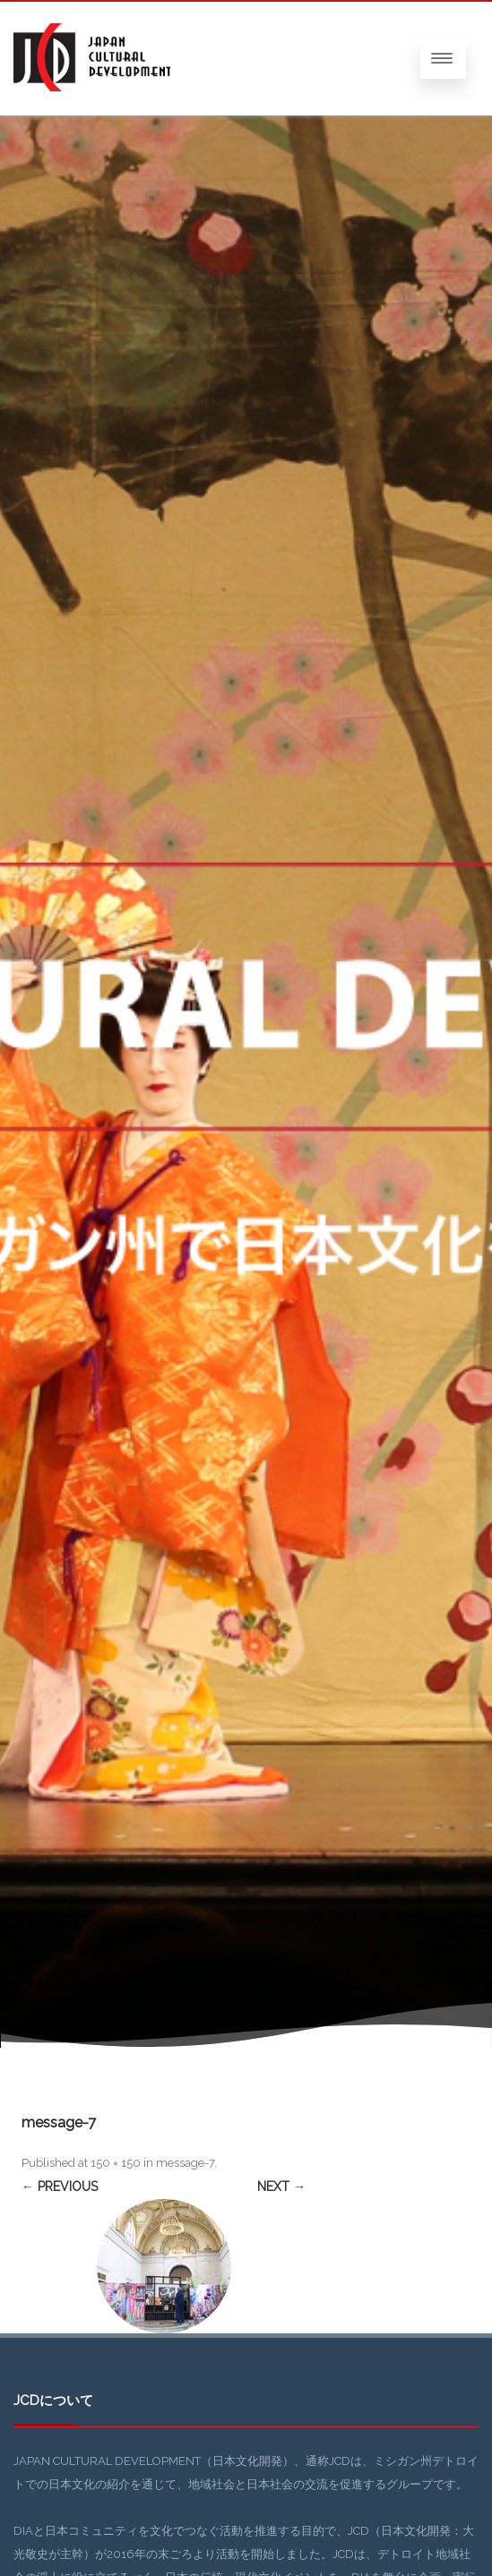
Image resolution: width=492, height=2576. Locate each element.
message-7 (185, 2162)
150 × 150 (116, 2162)
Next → (281, 2186)
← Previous (60, 2186)
